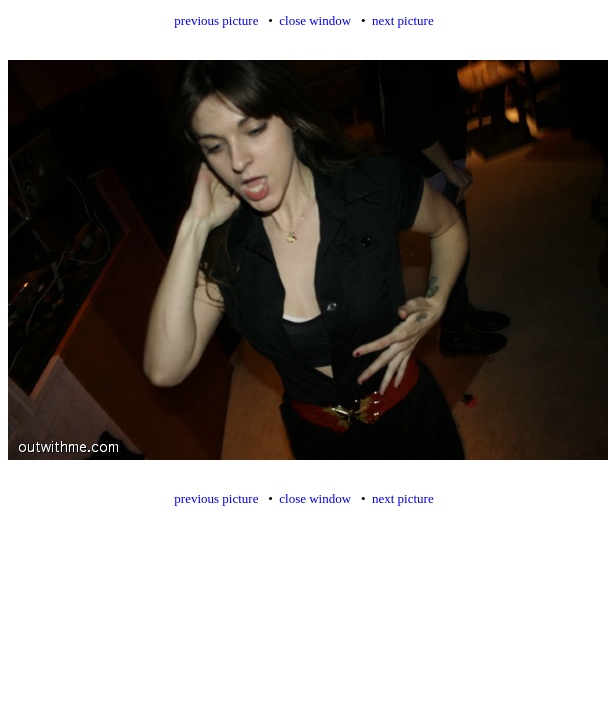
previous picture (216, 20)
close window (315, 20)
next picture (403, 20)
